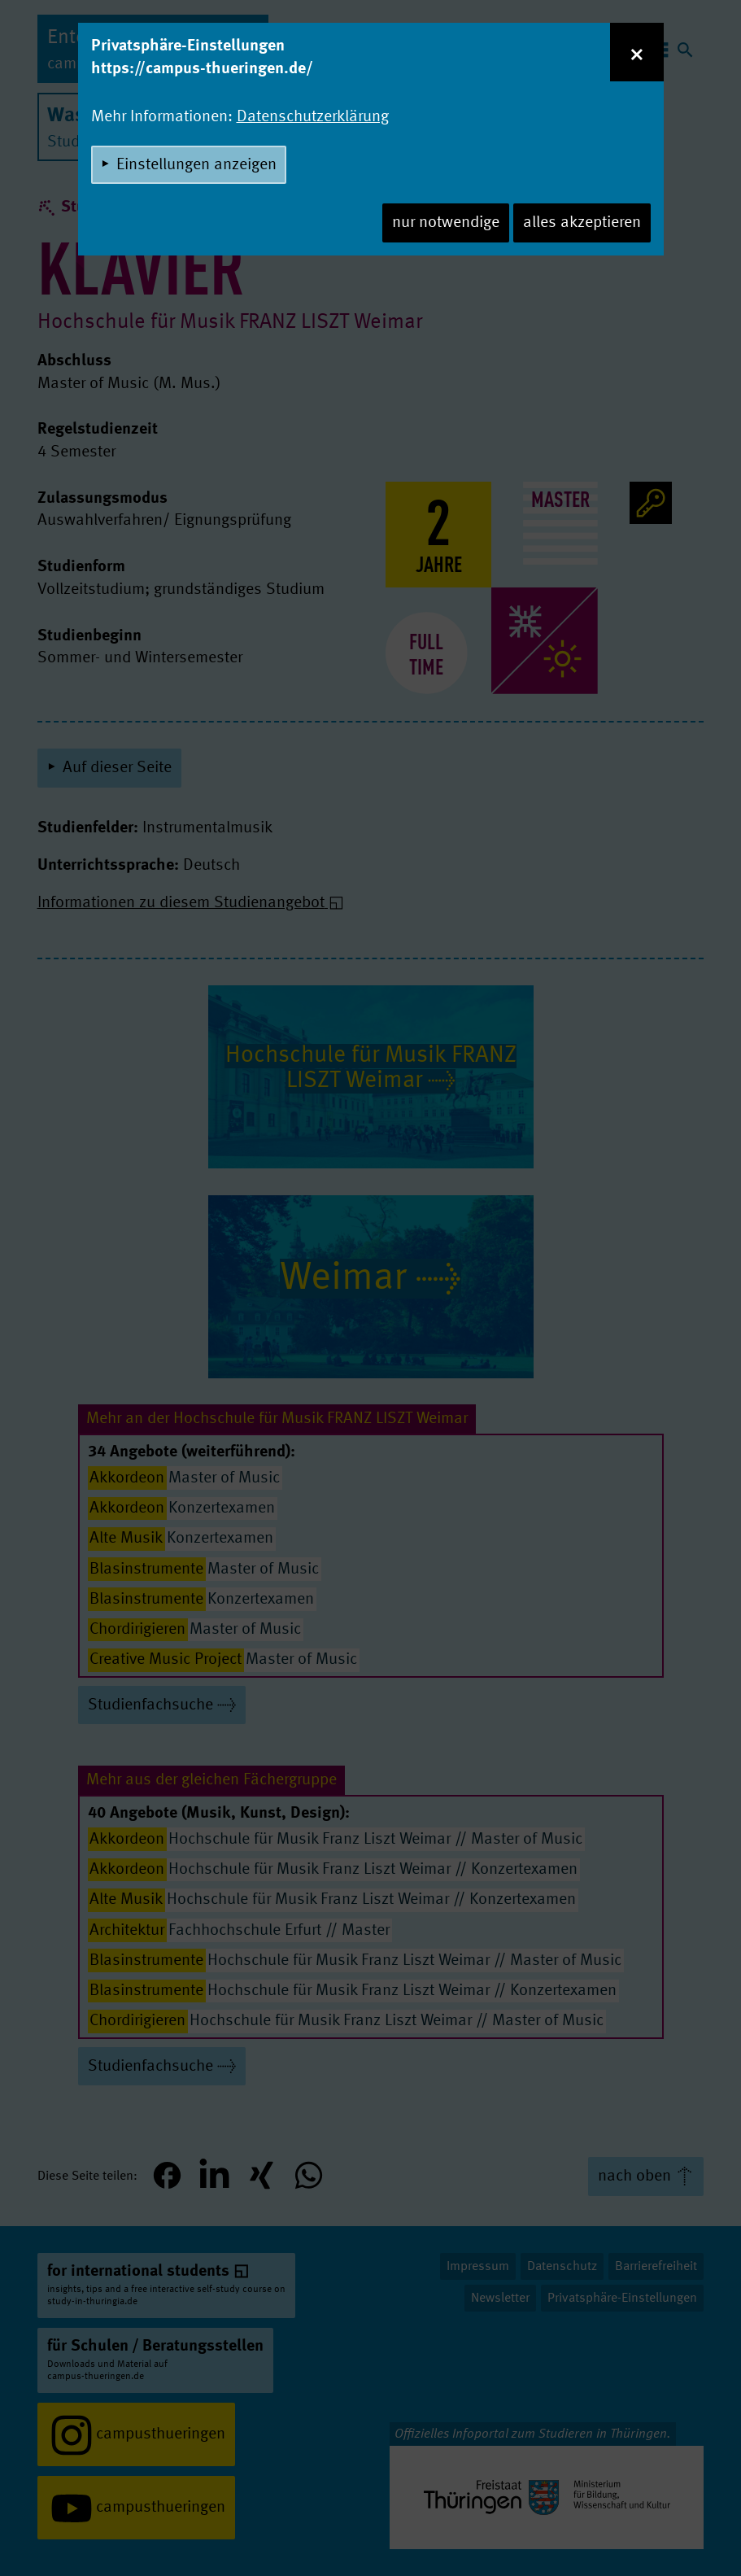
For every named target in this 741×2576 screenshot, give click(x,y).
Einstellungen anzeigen (196, 165)
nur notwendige (445, 223)
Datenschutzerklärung (313, 117)
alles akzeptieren (582, 223)
